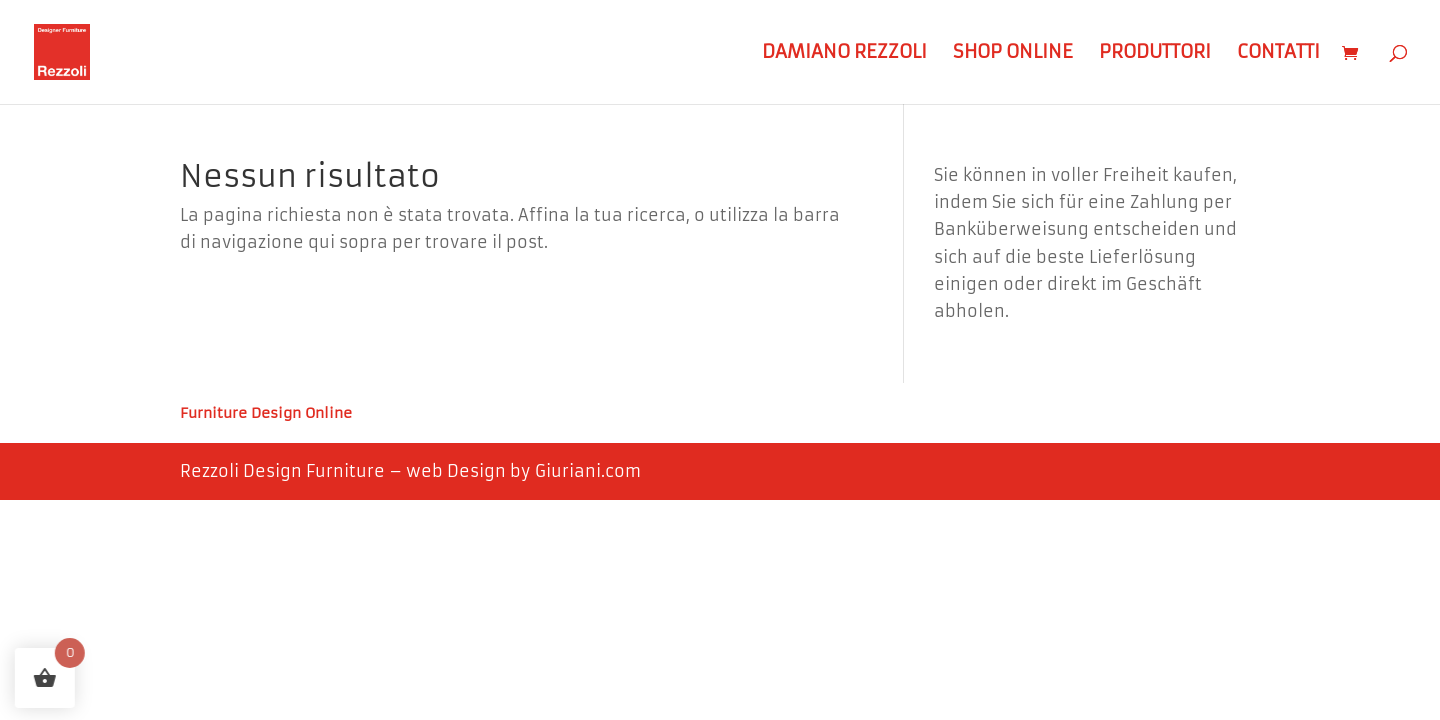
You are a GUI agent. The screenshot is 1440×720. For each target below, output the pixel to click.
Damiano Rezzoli (844, 54)
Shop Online (1013, 54)
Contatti (1278, 54)
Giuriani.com (588, 471)
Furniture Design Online (266, 414)
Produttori (1155, 54)
